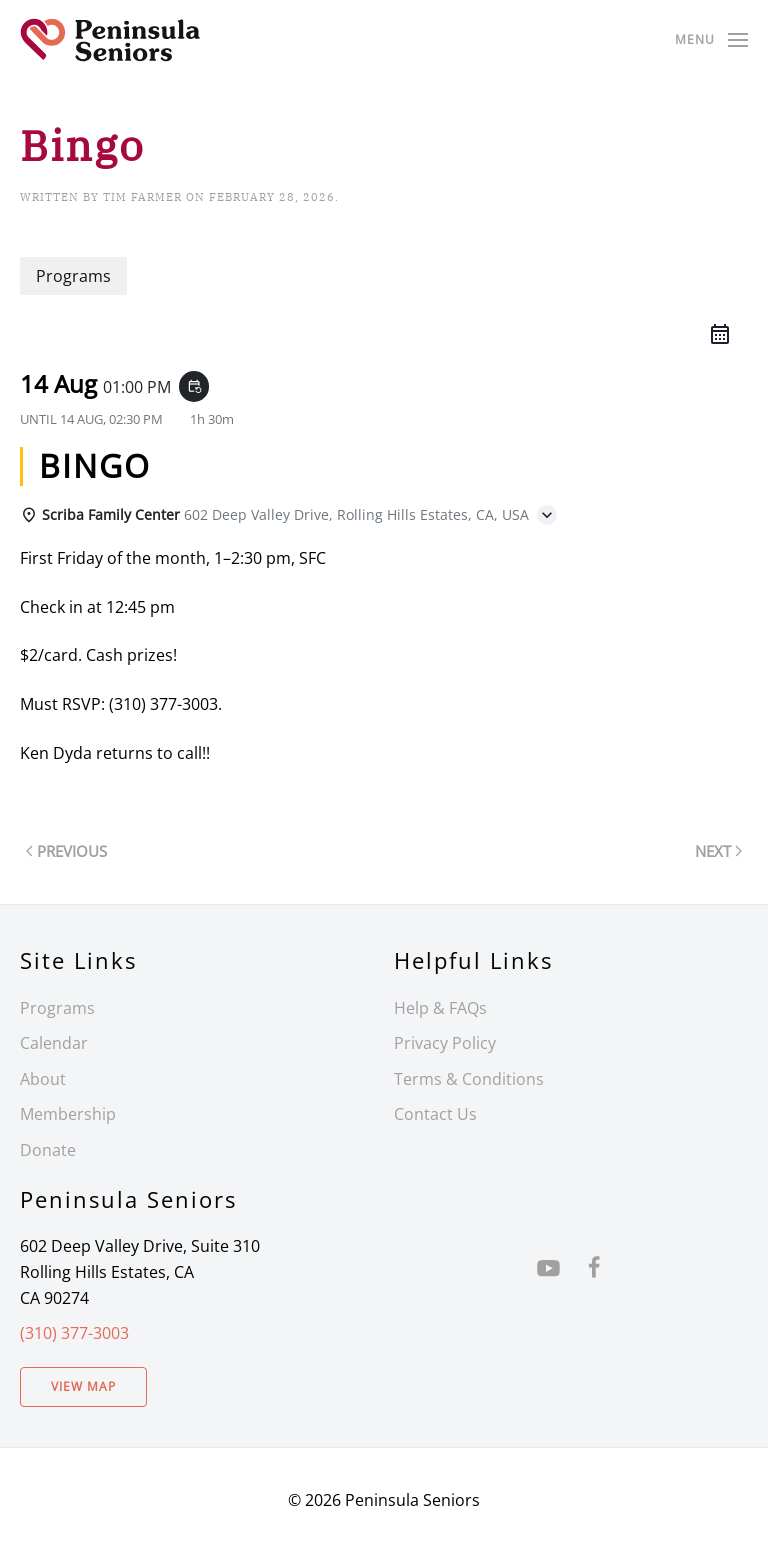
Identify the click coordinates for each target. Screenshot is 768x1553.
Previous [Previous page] (66, 851)
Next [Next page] (718, 851)
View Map (83, 1386)
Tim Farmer (142, 197)
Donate (48, 1150)
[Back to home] (110, 40)
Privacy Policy (445, 1043)
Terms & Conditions (469, 1079)
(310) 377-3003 (74, 1333)
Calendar (54, 1043)
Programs (57, 1008)
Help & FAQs (440, 1008)
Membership (68, 1114)
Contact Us (435, 1114)
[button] (711, 40)
